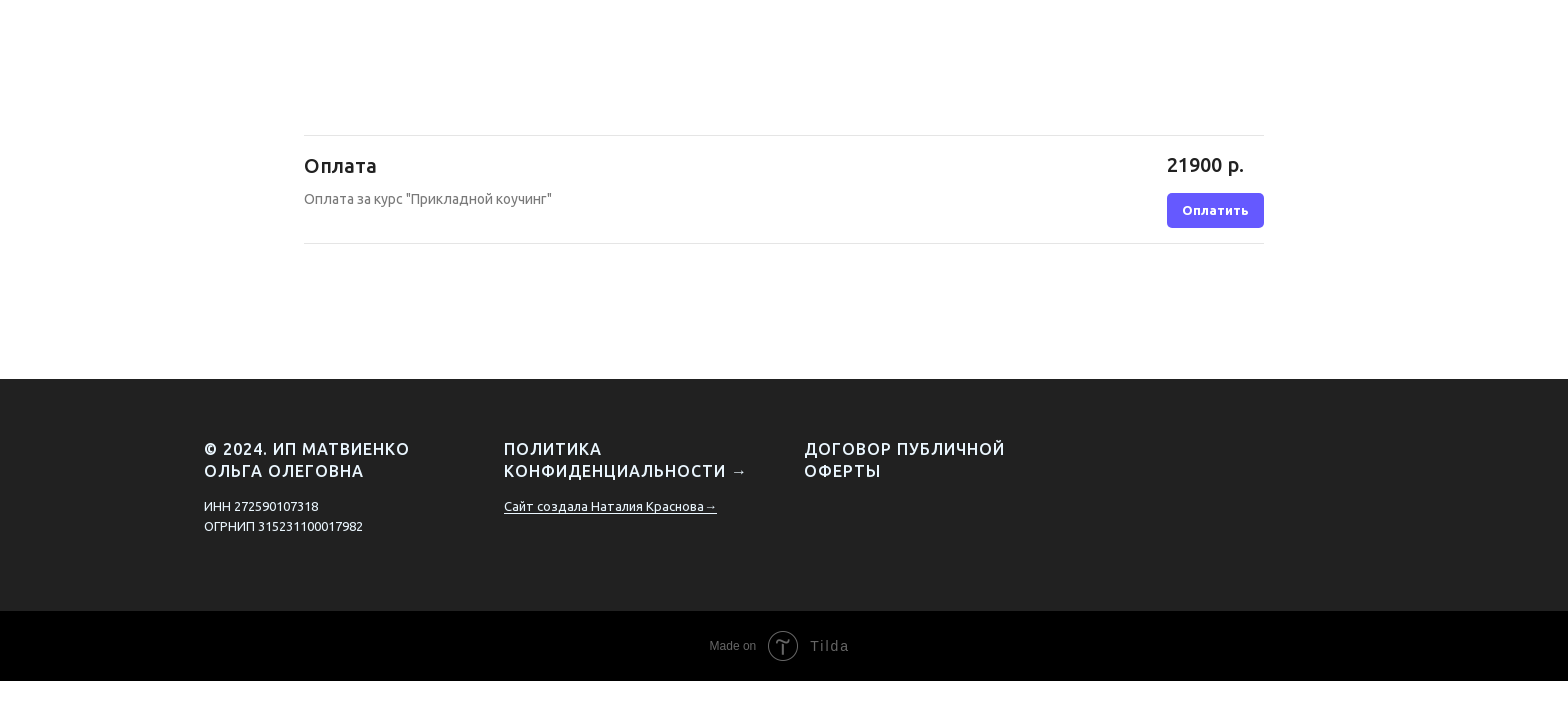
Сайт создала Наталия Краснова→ (610, 506)
